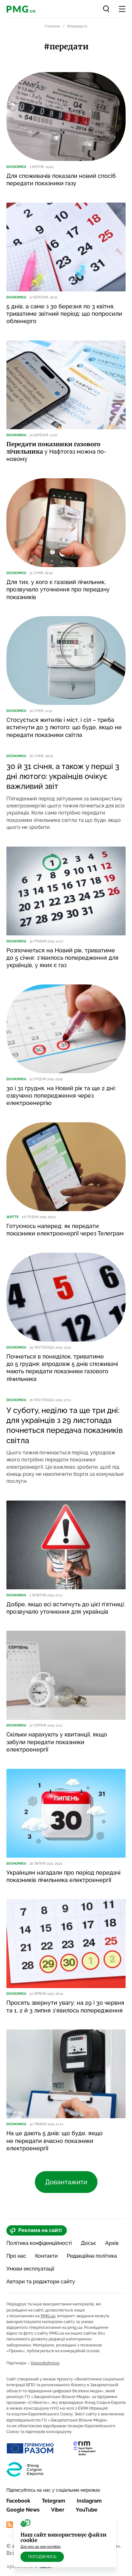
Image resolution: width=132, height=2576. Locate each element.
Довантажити (66, 2182)
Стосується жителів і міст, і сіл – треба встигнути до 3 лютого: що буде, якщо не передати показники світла (64, 727)
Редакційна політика (92, 2256)
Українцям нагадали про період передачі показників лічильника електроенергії (63, 1876)
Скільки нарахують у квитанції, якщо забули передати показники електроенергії (56, 1742)
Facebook (18, 2501)
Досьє (88, 2243)
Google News (23, 2510)
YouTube (86, 2510)
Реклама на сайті (36, 2230)
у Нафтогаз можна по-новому (56, 452)
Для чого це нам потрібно (40, 2546)
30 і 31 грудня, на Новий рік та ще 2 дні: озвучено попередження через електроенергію (61, 1096)
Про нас (16, 2256)
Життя (12, 1217)
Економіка (16, 167)
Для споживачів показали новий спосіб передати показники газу (61, 179)
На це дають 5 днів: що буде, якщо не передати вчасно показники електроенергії (54, 2141)
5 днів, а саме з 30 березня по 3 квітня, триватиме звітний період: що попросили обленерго (64, 314)
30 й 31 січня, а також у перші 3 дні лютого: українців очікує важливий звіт (62, 776)
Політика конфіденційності (39, 2243)
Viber (57, 2510)
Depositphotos (45, 2363)
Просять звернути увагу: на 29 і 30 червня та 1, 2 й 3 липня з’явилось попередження (65, 2006)
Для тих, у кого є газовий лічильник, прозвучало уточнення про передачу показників (58, 589)
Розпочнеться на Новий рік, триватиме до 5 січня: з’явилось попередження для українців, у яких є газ (62, 958)
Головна (52, 26)
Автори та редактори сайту (40, 2282)
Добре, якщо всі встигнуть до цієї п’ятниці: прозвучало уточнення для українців (65, 1608)
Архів (112, 2243)
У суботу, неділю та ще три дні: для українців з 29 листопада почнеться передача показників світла (64, 1425)
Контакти (46, 2256)
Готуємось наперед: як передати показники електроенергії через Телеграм (65, 1230)
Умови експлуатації (30, 2269)
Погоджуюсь (42, 2557)
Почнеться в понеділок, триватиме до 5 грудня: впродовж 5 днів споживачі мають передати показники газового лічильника (62, 1367)
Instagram (89, 2501)
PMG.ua (48, 2315)
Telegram (53, 2501)
